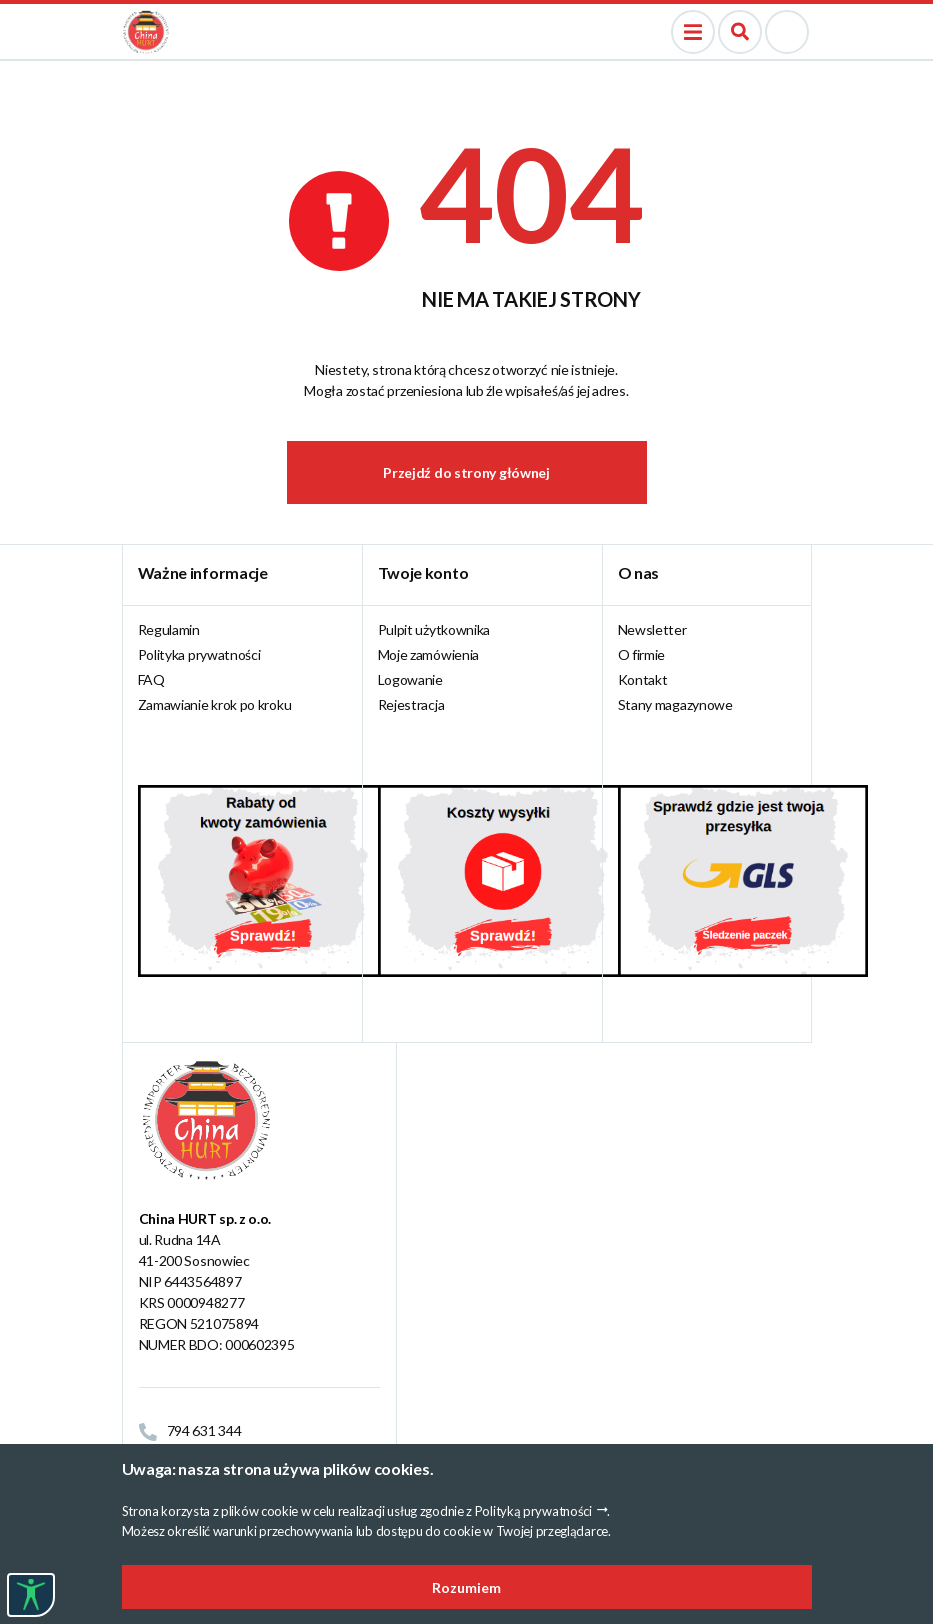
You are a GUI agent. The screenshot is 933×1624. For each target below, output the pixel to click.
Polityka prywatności (199, 654)
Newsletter (652, 629)
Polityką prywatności (533, 1511)
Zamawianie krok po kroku (215, 704)
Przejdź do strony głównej (466, 472)
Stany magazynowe (675, 704)
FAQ (151, 679)
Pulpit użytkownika (434, 629)
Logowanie (410, 679)
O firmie (642, 654)
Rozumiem (466, 1587)
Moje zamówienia (429, 654)
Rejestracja (411, 704)
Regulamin (169, 629)
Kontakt (643, 679)
